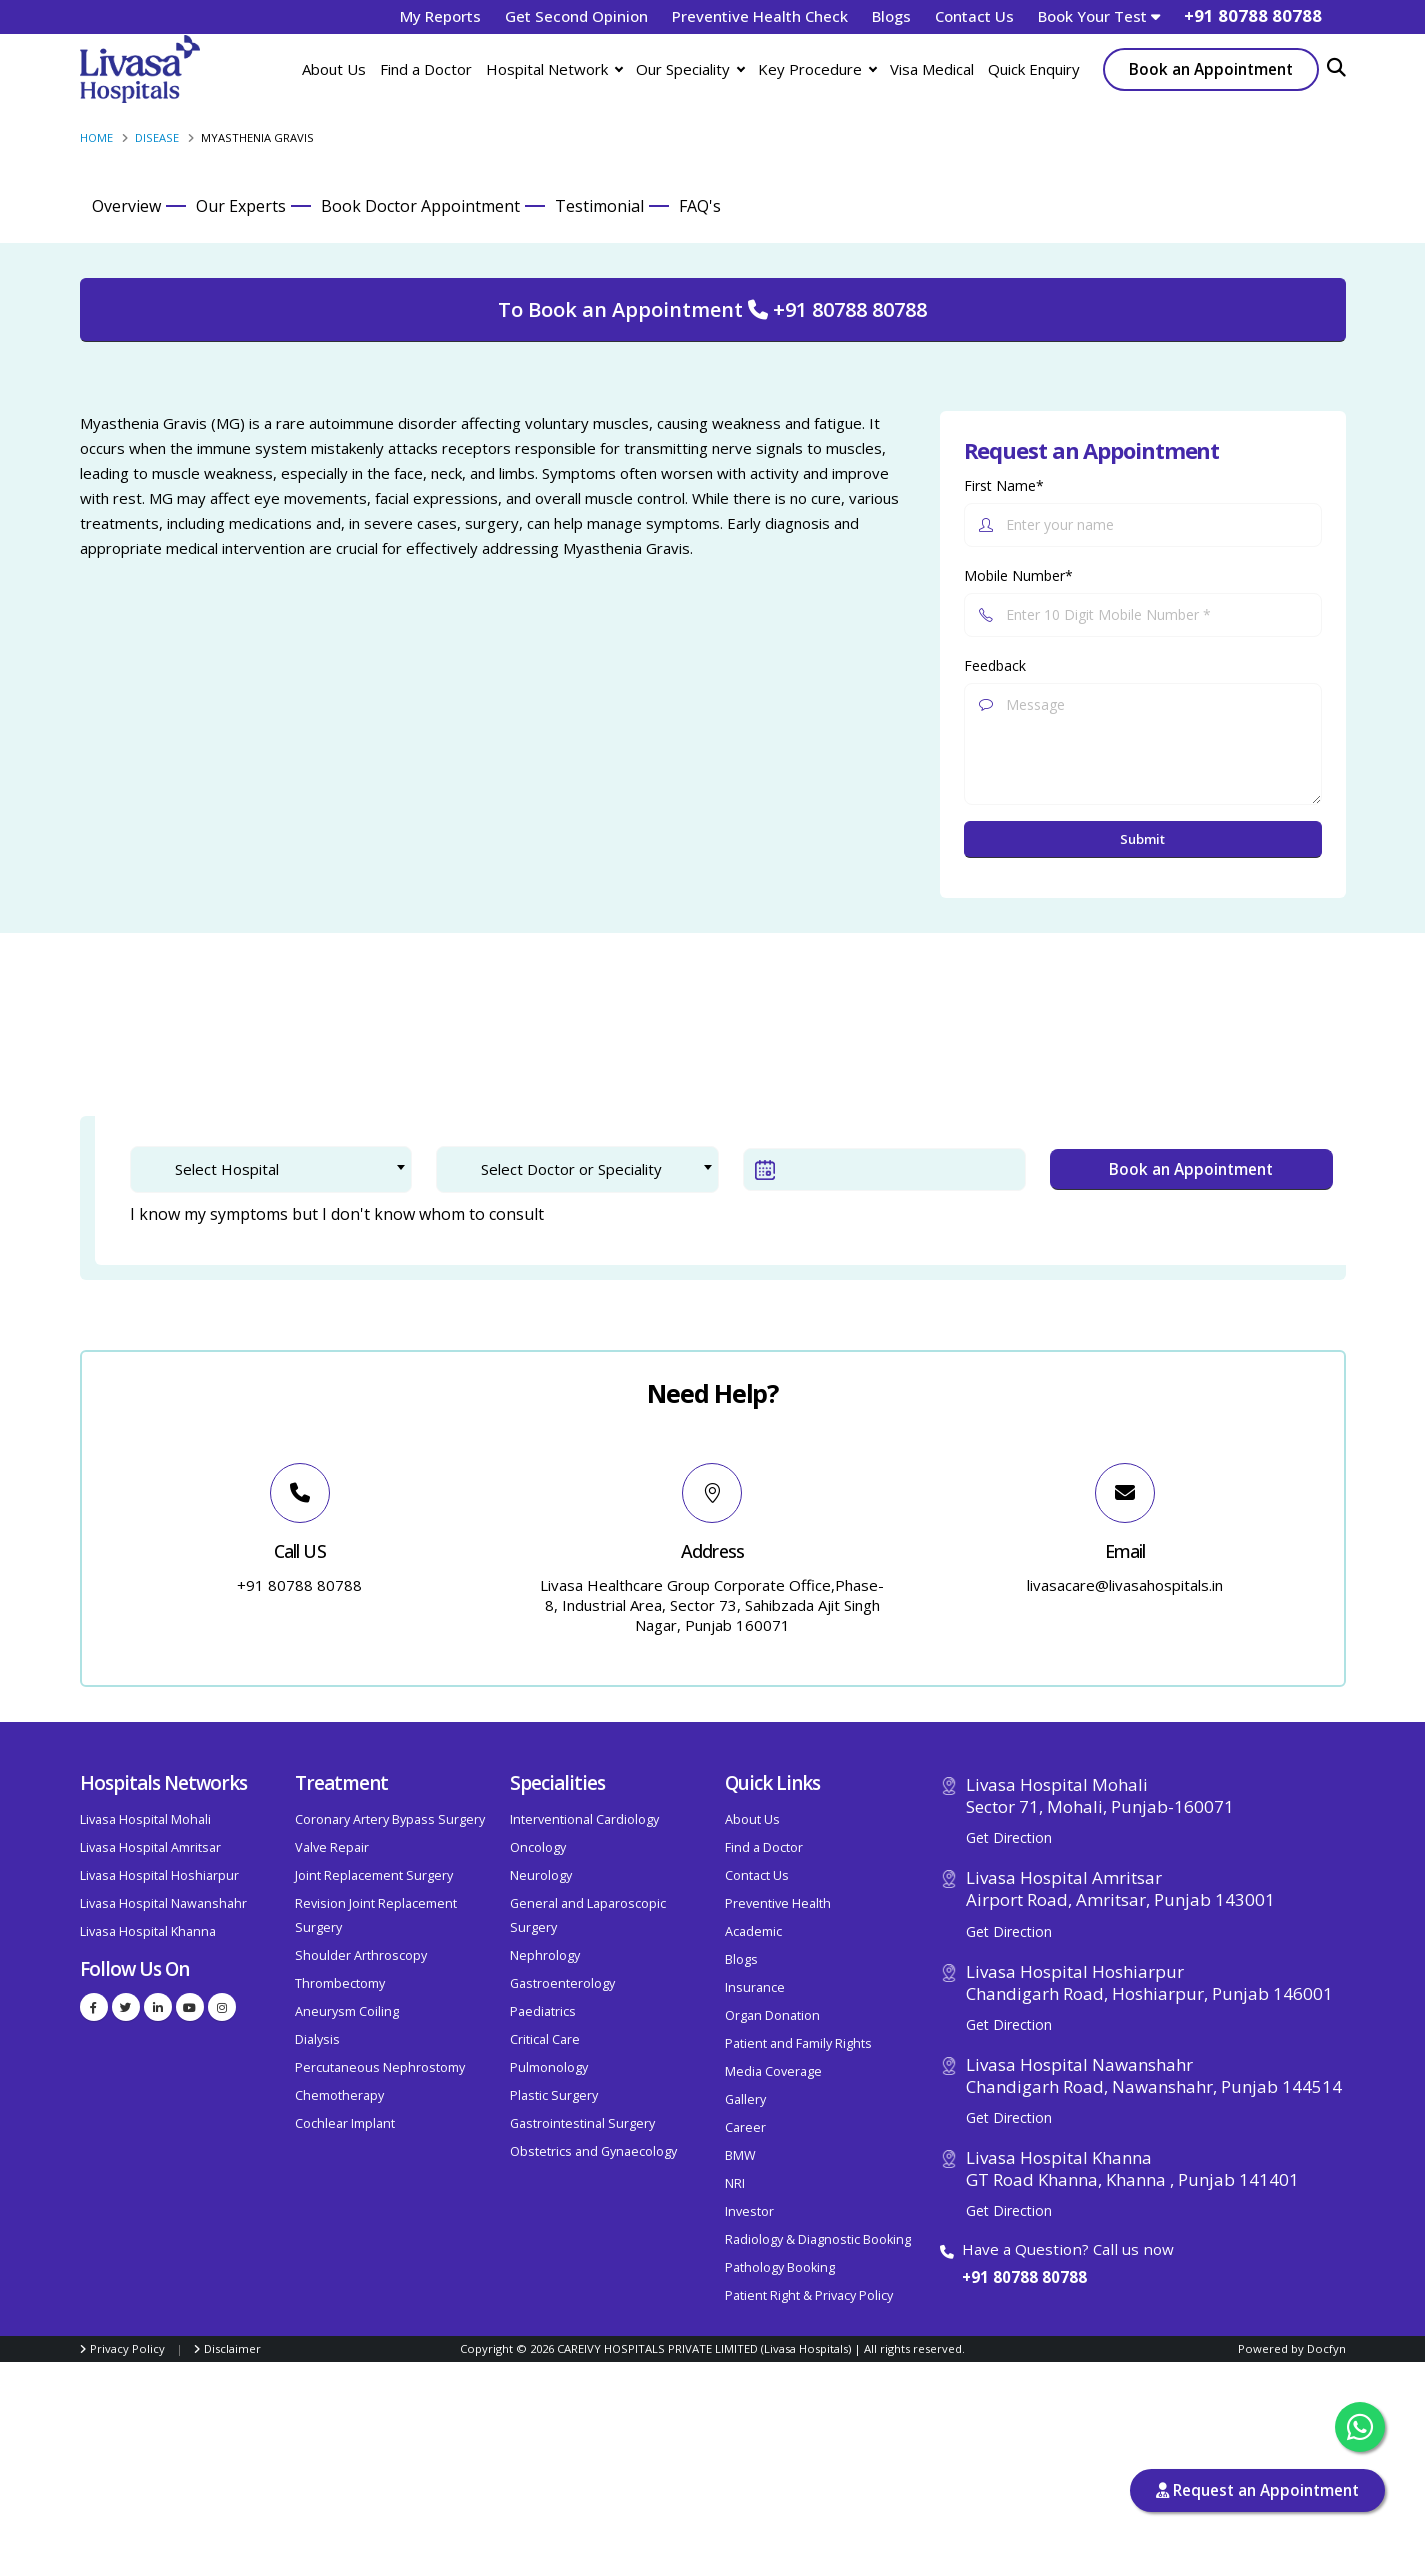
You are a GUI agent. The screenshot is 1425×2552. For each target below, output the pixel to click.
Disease (157, 137)
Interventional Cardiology (584, 1819)
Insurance (755, 1987)
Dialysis (317, 2039)
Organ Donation (772, 2015)
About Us (334, 69)
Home (96, 137)
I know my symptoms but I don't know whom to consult (337, 1214)
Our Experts (241, 206)
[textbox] (285, 1169)
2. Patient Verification (356, 1043)
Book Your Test (1099, 16)
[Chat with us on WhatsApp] (1360, 2427)
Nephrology (545, 1955)
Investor (749, 2211)
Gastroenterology (562, 1983)
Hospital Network (554, 69)
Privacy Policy (127, 2348)
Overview (126, 206)
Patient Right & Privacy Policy (809, 2295)
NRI (735, 2183)
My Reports (440, 16)
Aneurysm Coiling (347, 2011)
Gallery (745, 2099)
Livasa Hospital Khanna (148, 1931)
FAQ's (700, 206)
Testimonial (599, 206)
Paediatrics (543, 2011)
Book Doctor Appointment (420, 206)
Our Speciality (690, 69)
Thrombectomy (340, 1983)
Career (745, 2127)
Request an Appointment (1257, 2490)
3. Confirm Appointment (573, 1043)
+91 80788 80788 (1024, 2277)
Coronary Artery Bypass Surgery (390, 1819)
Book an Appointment (1211, 69)
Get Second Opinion (576, 16)
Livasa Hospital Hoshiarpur (159, 1875)
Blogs (891, 16)
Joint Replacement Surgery (374, 1875)
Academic (753, 1931)
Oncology (538, 1847)
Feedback (995, 665)
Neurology (541, 1875)
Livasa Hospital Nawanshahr (163, 1903)
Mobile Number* (1018, 575)
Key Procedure (817, 69)
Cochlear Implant (345, 2123)
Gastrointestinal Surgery (582, 2123)
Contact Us (974, 16)
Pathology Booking (780, 2267)
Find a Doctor (426, 69)
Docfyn (1326, 2348)
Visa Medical (932, 69)
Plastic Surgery (554, 2095)
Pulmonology (549, 2067)
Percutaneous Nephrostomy (380, 2067)
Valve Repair (332, 1847)
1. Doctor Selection (161, 1043)
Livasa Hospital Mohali (145, 1819)
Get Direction (1009, 1837)
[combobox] (271, 1169)
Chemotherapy (339, 2095)
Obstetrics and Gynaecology (593, 2151)
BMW (740, 2155)
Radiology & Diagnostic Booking (818, 2239)
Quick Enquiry (1034, 69)
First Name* (1004, 485)
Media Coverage (773, 2071)
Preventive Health (778, 1903)
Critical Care (545, 2039)
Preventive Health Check (760, 16)
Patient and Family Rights (798, 2043)
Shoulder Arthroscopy (361, 1955)
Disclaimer (232, 2348)
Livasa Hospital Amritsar (150, 1847)
